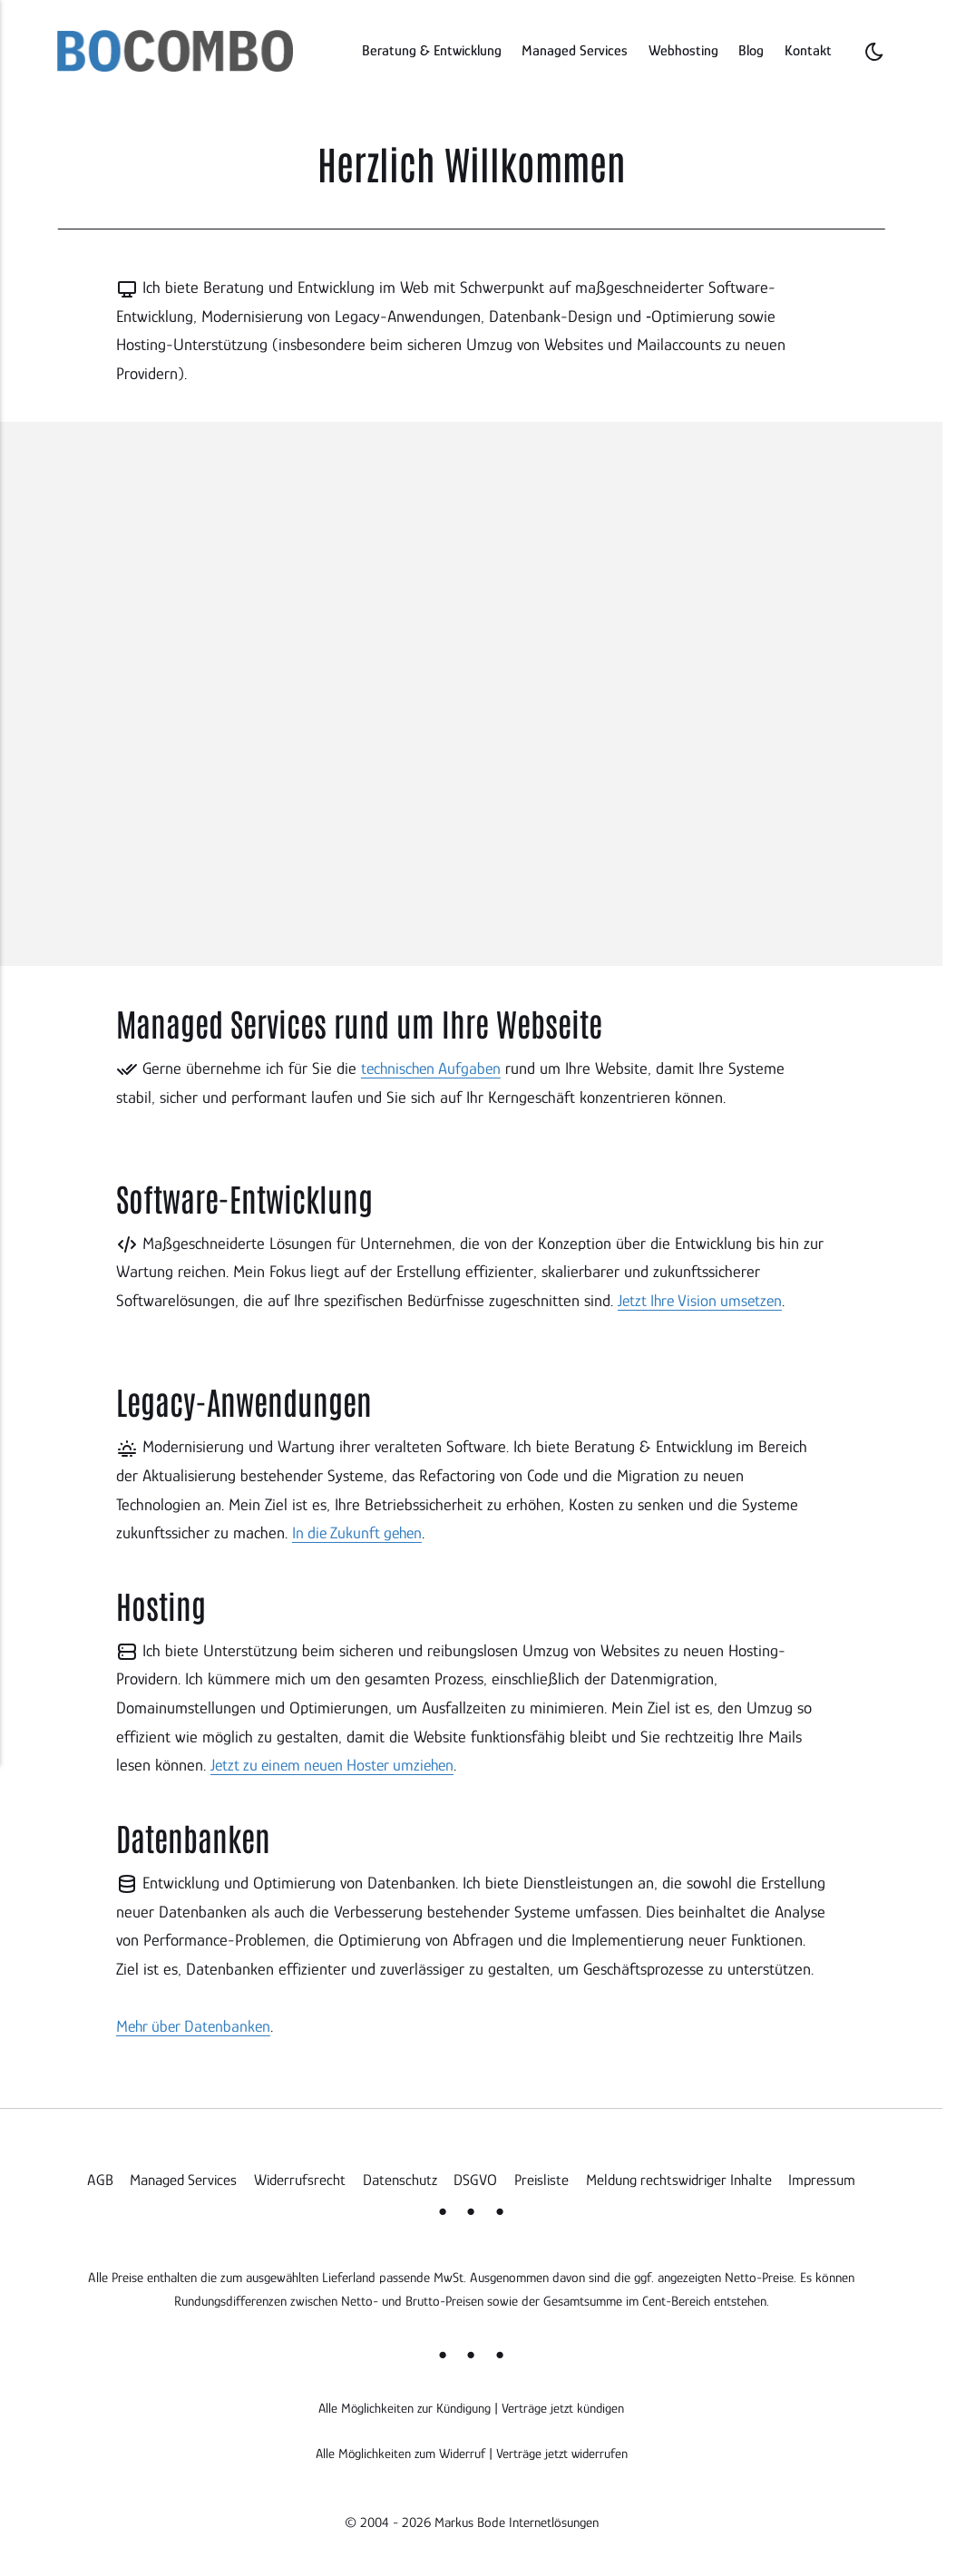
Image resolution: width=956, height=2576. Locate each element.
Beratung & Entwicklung (432, 50)
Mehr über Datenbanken (196, 2024)
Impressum (828, 2177)
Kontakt (808, 50)
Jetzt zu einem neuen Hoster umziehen (338, 1763)
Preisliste (540, 2177)
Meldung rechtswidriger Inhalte (681, 2177)
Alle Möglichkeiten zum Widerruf (399, 2451)
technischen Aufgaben (433, 1068)
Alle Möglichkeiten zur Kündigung (404, 2406)
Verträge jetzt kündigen (564, 2406)
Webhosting (683, 50)
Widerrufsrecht (296, 2177)
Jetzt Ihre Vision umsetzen (704, 1300)
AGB (93, 2177)
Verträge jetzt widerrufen (564, 2451)
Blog (751, 50)
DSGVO (474, 2177)
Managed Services (575, 50)
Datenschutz (397, 2177)
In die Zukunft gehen (360, 1531)
